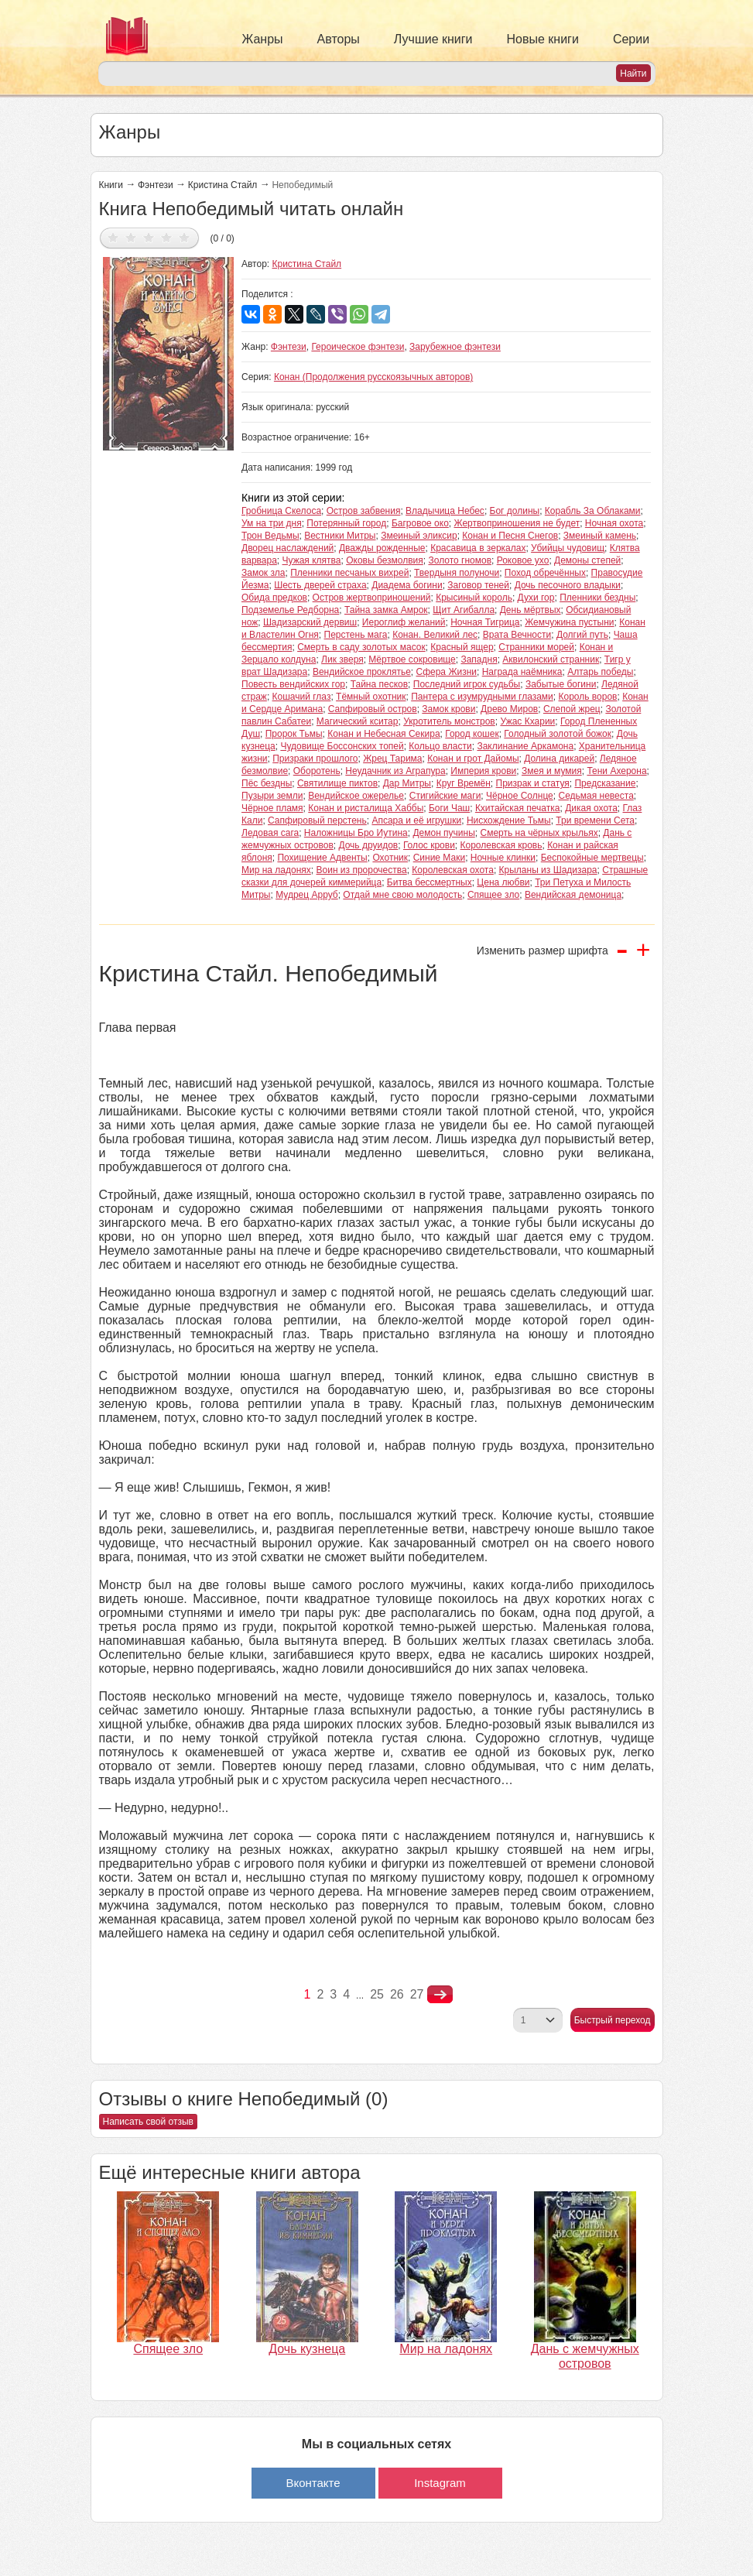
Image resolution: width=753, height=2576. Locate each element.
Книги (111, 185)
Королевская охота (453, 870)
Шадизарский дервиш (310, 622)
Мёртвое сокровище (411, 659)
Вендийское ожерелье (356, 795)
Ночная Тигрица (484, 622)
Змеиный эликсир (419, 535)
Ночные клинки (503, 857)
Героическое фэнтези (357, 346)
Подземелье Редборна (290, 610)
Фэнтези (155, 185)
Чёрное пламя (272, 808)
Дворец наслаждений (287, 548)
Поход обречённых (545, 572)
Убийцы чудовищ (567, 548)
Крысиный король (474, 597)
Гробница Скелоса (281, 510)
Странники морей (536, 647)
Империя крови (483, 771)
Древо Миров (509, 709)
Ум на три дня (271, 523)
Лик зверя (342, 659)
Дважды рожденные (382, 548)
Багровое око (420, 523)
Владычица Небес (445, 510)
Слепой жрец (572, 709)
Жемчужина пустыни (569, 622)
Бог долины (515, 510)
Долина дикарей (559, 758)
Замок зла (263, 572)
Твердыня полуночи (456, 572)
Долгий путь (582, 634)
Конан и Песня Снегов (510, 535)
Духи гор (536, 597)
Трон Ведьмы (270, 535)
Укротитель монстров (449, 721)
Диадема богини (406, 585)
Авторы (338, 39)
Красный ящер (461, 647)
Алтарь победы (600, 671)
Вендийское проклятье (362, 671)
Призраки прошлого (315, 758)
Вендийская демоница (573, 894)
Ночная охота (614, 523)
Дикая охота (591, 808)
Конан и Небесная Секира (383, 733)
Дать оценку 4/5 (166, 237)
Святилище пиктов (337, 783)
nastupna (440, 1994)
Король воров (588, 696)
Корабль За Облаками (593, 510)
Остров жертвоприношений (372, 597)
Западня (478, 659)
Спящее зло (493, 894)
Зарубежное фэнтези (455, 346)
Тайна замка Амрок (386, 610)
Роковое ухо (523, 560)
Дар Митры (407, 783)
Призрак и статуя (533, 783)
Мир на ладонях (276, 870)
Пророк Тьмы (294, 733)
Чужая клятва (311, 560)
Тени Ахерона (616, 771)
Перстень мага (356, 634)
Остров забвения (364, 510)
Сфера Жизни (446, 671)
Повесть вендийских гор (293, 684)
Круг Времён (463, 783)
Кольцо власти (440, 746)
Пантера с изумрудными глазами (482, 696)
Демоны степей (587, 560)
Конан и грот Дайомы (473, 758)
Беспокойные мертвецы (592, 857)
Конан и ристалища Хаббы (365, 808)
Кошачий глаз (301, 696)
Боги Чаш (449, 808)
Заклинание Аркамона (525, 746)
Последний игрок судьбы (466, 684)
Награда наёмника (522, 671)
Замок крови (448, 709)
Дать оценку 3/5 (149, 237)
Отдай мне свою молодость (402, 894)
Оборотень (317, 771)
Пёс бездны (266, 783)
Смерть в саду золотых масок (361, 647)
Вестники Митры (339, 535)
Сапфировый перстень (317, 820)
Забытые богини (561, 684)
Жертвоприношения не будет (517, 523)
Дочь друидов (368, 845)
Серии (631, 39)
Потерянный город (346, 523)
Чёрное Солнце (519, 795)
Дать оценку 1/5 (113, 237)
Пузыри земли (272, 795)
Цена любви (503, 882)
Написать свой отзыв (148, 2121)
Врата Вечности (517, 634)
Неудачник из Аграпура (395, 771)
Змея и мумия (552, 771)
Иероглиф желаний (404, 622)
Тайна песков (379, 684)
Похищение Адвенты (322, 857)
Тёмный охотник (371, 696)
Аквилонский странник (550, 659)
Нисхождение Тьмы (509, 820)
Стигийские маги (445, 795)
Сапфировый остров (372, 709)
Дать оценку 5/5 (184, 237)
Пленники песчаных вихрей (349, 572)
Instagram (440, 2482)
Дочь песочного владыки (568, 585)
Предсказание (604, 783)
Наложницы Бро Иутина (356, 832)
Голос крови (429, 845)
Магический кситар (358, 721)
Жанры (262, 39)
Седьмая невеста (595, 795)
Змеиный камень (599, 535)
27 (417, 1994)
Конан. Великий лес (434, 634)
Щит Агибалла (464, 610)
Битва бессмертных (429, 882)
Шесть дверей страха (320, 585)
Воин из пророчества (362, 870)
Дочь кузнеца (307, 2348)
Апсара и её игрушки (416, 820)
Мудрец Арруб (307, 894)
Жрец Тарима (392, 758)
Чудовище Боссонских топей (341, 746)
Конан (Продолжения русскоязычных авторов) (373, 377)
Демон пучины (443, 832)
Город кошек (471, 733)
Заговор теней (478, 585)
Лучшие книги (433, 39)
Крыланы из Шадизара (548, 870)
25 (377, 1994)
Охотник (390, 857)
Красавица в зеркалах (477, 548)
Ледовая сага (270, 832)
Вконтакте (313, 2482)
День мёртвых (530, 610)
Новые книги (543, 39)
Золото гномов (459, 560)
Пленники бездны (597, 597)
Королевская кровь (501, 845)
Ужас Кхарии (527, 721)
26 (397, 1994)
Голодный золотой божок (557, 733)
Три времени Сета (595, 820)
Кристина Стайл (223, 185)
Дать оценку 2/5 (131, 237)
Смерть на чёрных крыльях (538, 832)
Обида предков (274, 597)
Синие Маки (439, 857)
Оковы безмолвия (384, 560)
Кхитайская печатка (517, 808)
